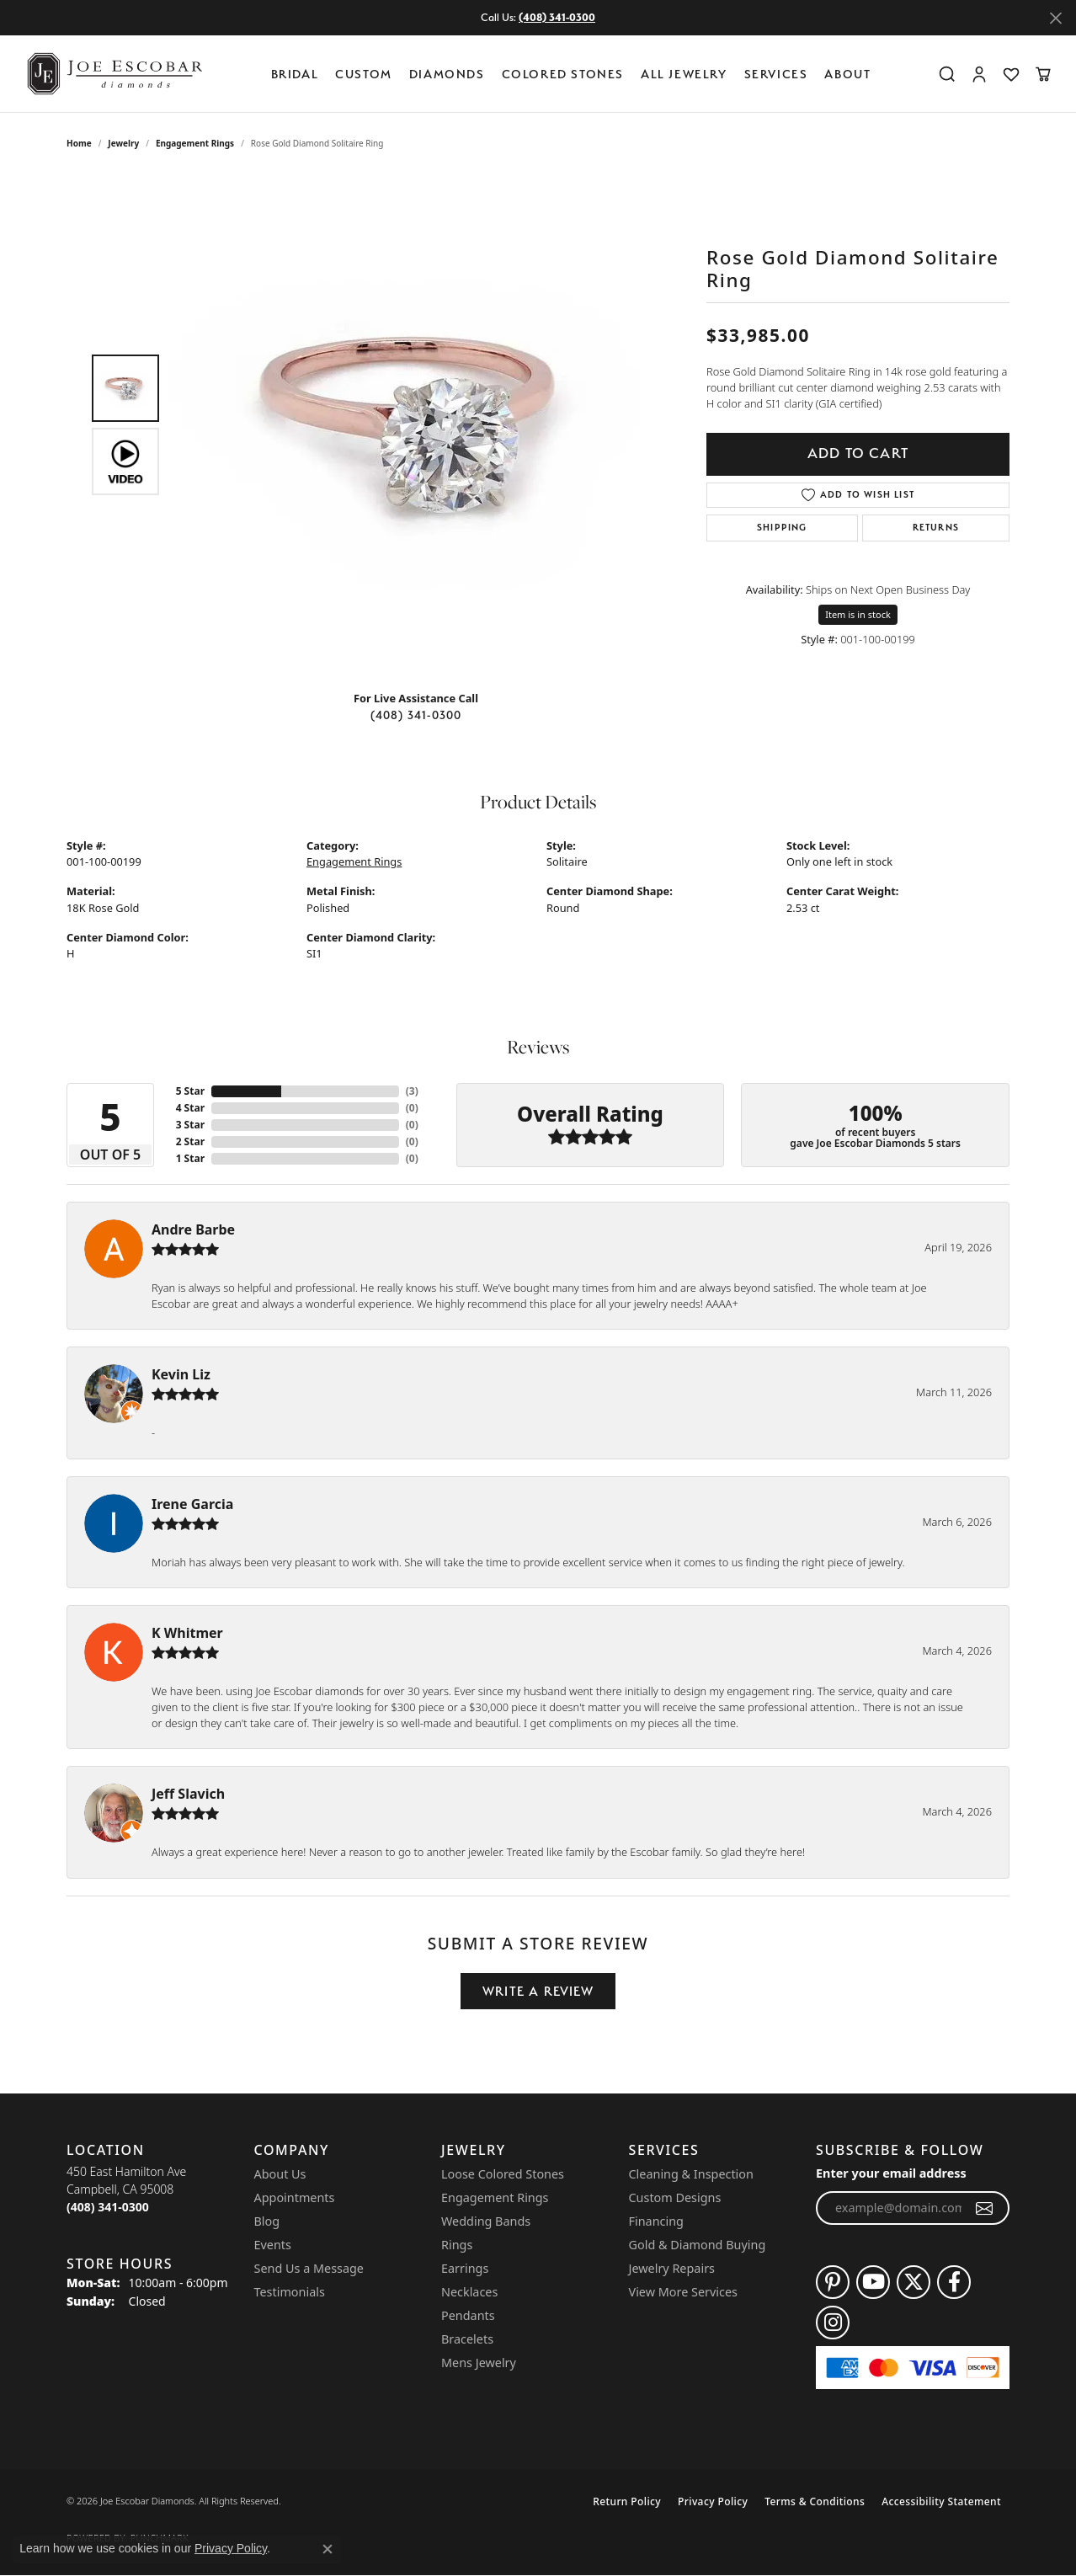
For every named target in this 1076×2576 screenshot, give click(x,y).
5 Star (190, 1091)
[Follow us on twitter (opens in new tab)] (913, 2282)
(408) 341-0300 (416, 715)
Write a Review (538, 1991)
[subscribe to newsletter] (984, 2208)
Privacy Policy (713, 2501)
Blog (267, 2221)
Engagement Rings (195, 143)
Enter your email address (891, 2173)
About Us (280, 2174)
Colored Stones (563, 74)
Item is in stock (858, 614)
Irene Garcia (192, 1504)
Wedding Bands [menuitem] (485, 2221)
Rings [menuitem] (456, 2245)
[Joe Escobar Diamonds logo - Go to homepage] (113, 73)
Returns (936, 527)
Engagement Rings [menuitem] (495, 2197)
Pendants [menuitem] (468, 2315)
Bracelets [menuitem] (467, 2339)
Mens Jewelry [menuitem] (478, 2363)
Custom (363, 74)
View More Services (683, 2292)
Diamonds (447, 74)
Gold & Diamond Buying (697, 2245)
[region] (420, 424)
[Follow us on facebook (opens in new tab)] (954, 2282)
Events (272, 2245)
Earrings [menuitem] (464, 2268)
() (412, 1091)
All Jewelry (684, 74)
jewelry (123, 143)
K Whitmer (187, 1633)
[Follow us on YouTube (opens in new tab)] (873, 2282)
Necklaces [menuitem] (469, 2292)
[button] (947, 74)
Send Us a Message (309, 2268)
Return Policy (627, 2501)
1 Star (190, 1158)
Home (79, 143)
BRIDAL (295, 74)
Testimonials (289, 2292)
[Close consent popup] (327, 2549)
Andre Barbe (193, 1229)
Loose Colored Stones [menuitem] (502, 2174)
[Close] (1055, 18)
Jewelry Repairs (672, 2268)
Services (776, 74)
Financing (656, 2221)
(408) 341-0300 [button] (557, 17)
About (847, 74)
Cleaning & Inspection (691, 2174)
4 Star (190, 1108)
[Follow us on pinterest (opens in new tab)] (833, 2282)
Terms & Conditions (814, 2501)
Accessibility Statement (941, 2501)
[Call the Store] (108, 2207)
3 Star (190, 1124)
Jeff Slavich (188, 1793)
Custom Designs (675, 2197)
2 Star (190, 1141)
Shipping (782, 527)
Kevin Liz (181, 1374)
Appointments (294, 2197)
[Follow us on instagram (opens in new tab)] (833, 2322)
